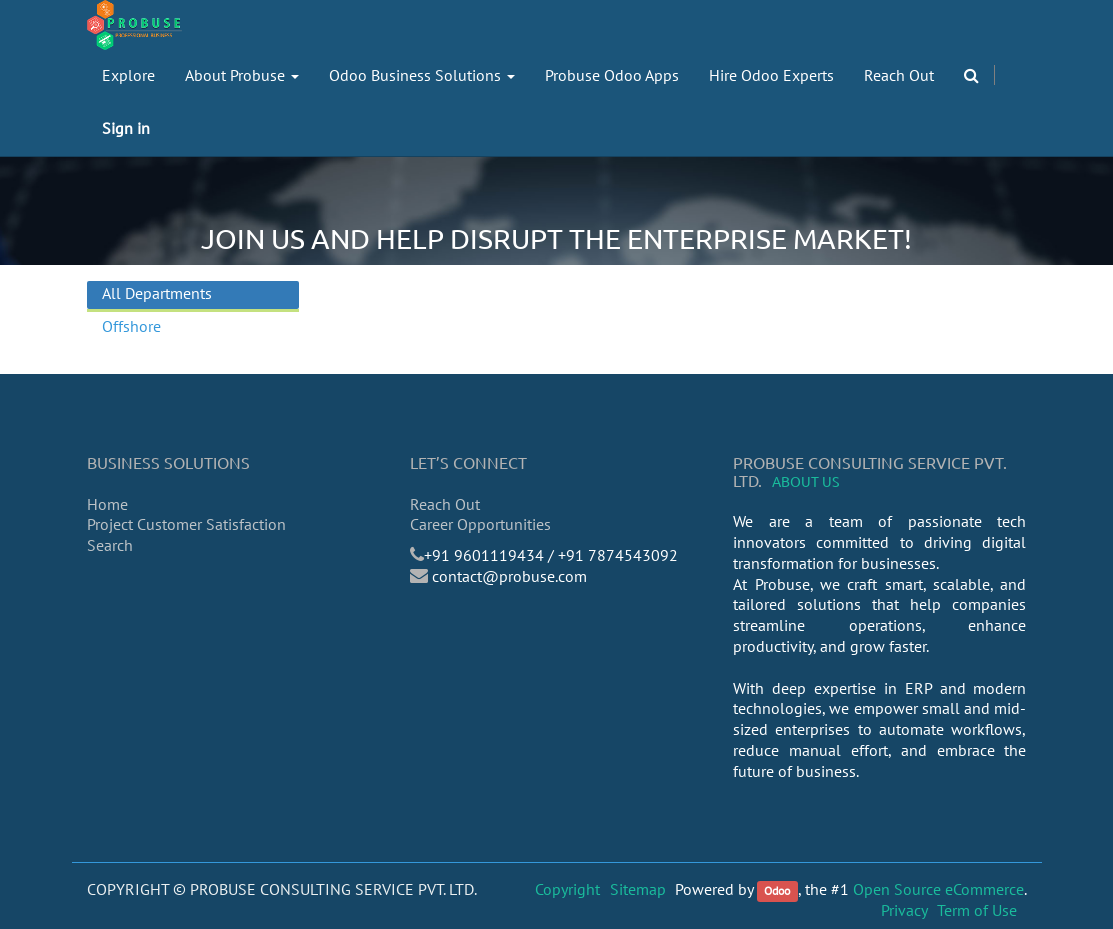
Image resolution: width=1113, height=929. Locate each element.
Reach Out (445, 504)
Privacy (904, 910)
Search (110, 545)
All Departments (157, 293)
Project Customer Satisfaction (186, 524)
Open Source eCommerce (938, 889)
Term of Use (977, 910)
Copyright (567, 889)
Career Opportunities (480, 524)
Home (107, 504)
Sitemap (638, 889)
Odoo (777, 890)
